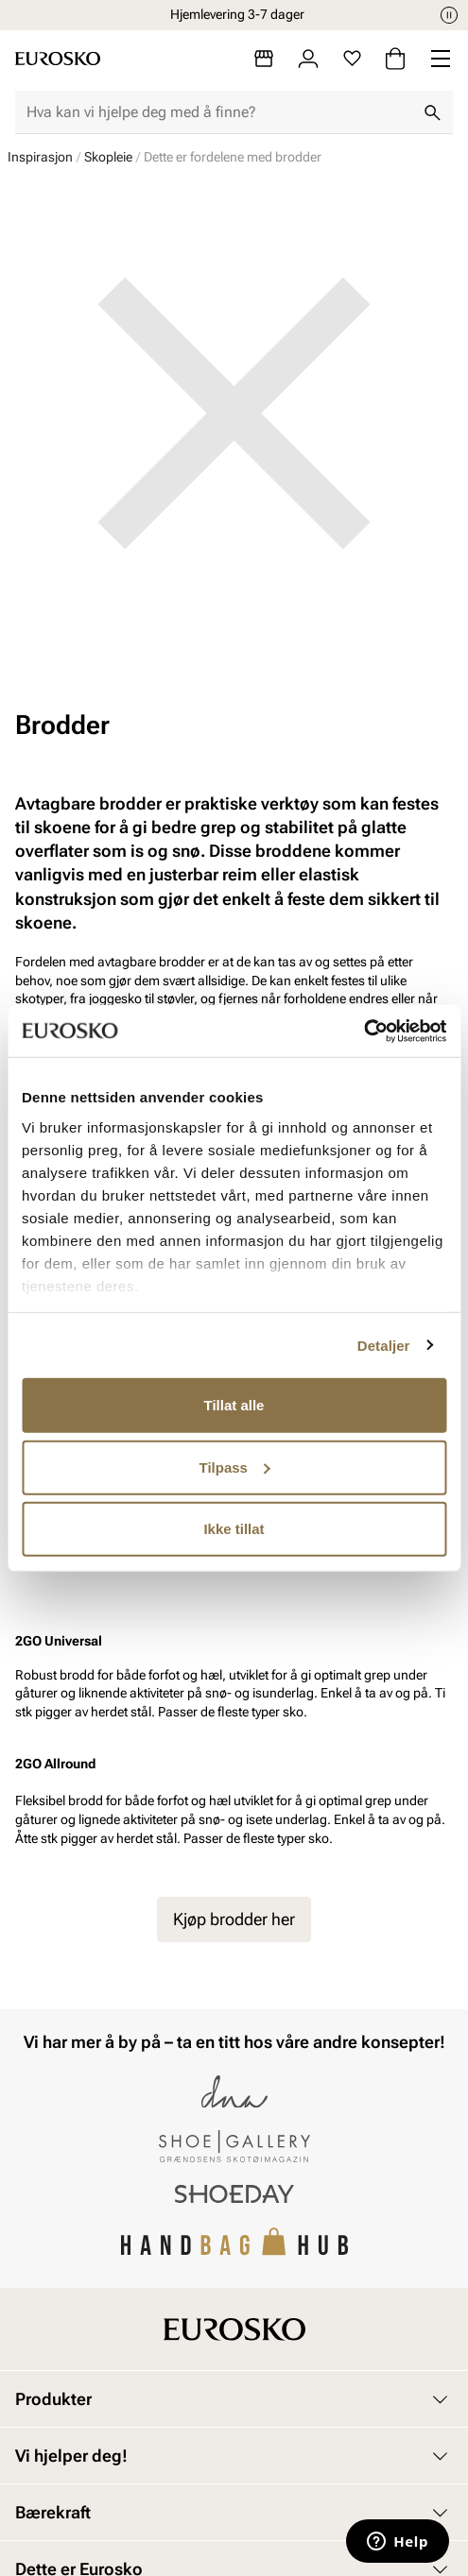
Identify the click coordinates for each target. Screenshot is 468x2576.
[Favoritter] (352, 58)
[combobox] (218, 112)
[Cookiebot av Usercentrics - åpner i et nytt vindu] (363, 1030)
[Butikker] (264, 58)
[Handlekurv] (395, 58)
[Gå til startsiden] (57, 58)
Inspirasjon (40, 156)
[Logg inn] (308, 58)
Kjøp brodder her (234, 1919)
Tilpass (234, 1467)
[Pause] (449, 15)
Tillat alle (234, 1405)
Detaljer (383, 1345)
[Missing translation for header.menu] (440, 58)
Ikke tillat (233, 1529)
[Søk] (432, 112)
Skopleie (108, 156)
